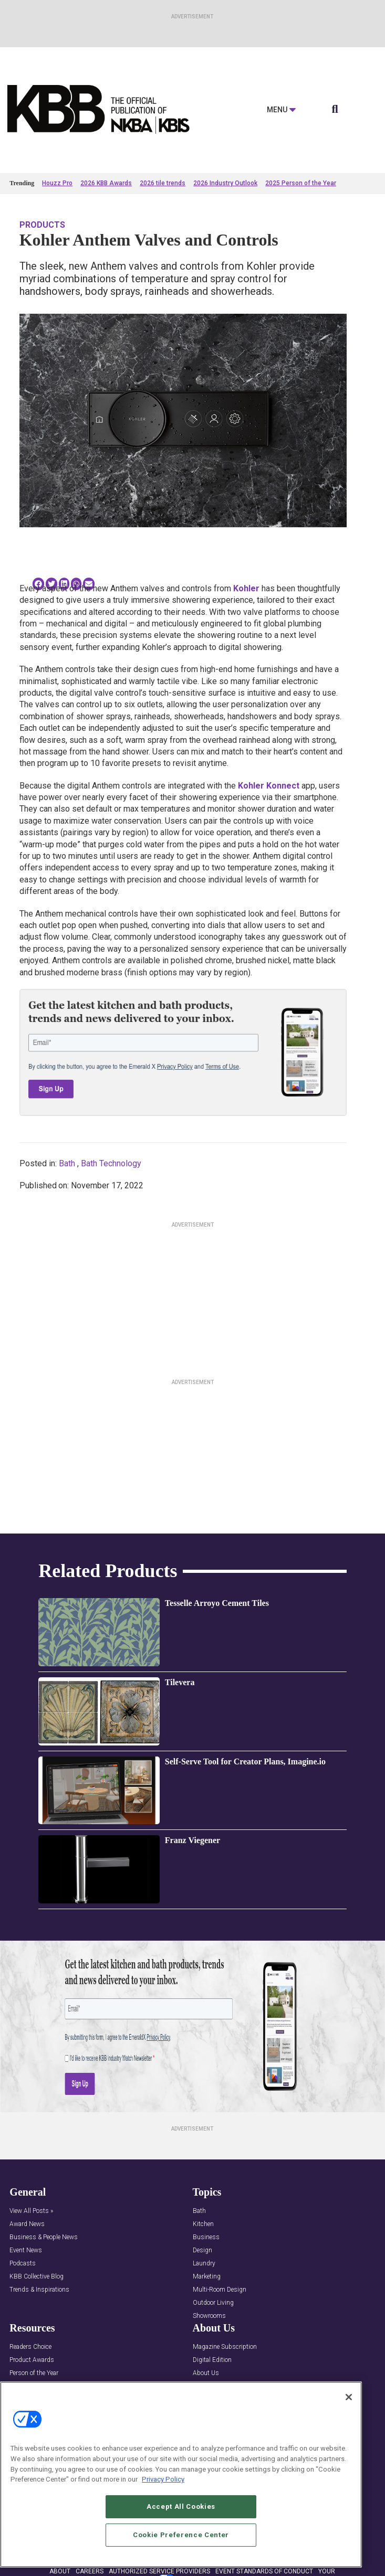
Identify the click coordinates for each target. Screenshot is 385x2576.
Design (202, 2250)
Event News (25, 2250)
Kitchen (203, 2224)
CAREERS (89, 2571)
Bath (67, 1163)
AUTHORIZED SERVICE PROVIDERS (159, 2571)
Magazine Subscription (225, 2347)
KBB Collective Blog (36, 2276)
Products (42, 225)
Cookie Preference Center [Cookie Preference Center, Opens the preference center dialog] (181, 2535)
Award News (27, 2224)
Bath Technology (111, 1163)
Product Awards (31, 2360)
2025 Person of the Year (300, 183)
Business (206, 2237)
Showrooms (209, 2316)
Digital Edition (212, 2360)
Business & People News (43, 2237)
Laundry (204, 2263)
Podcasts (22, 2263)
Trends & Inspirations (39, 2289)
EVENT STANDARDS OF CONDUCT (264, 2571)
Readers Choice (30, 2347)
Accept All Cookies (181, 2506)
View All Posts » (31, 2211)
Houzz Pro (57, 183)
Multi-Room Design (219, 2289)
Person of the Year (33, 2373)
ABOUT (59, 2571)
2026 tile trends (162, 183)
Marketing (207, 2276)
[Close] (348, 2397)
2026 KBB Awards (106, 183)
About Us (206, 2373)
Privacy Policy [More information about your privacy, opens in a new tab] (163, 2479)
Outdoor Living (213, 2303)
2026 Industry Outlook (225, 183)
